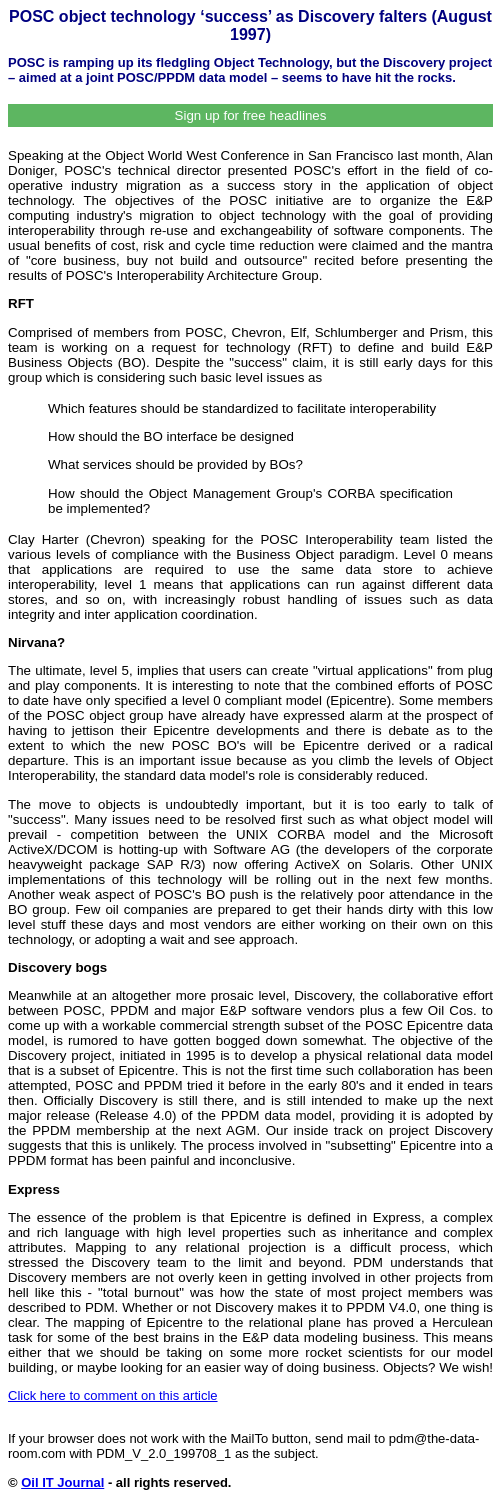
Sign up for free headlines (251, 115)
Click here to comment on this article (113, 1395)
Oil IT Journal (62, 1482)
